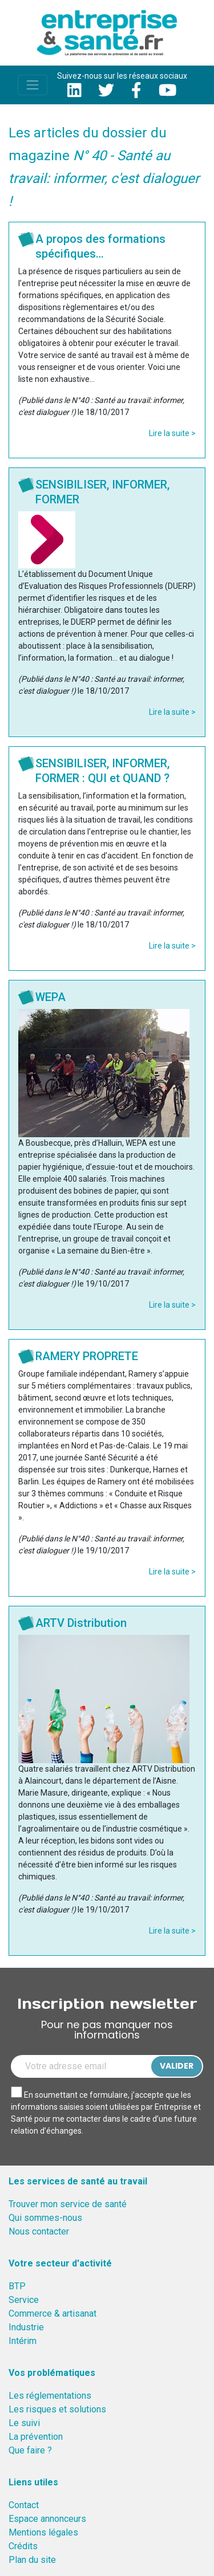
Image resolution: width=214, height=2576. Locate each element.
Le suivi (24, 2423)
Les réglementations (50, 2395)
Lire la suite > (172, 433)
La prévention (36, 2436)
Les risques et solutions (57, 2409)
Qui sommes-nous (45, 2217)
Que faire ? (30, 2450)
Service (24, 2299)
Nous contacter (39, 2231)
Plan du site (32, 2559)
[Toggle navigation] (32, 85)
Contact (24, 2505)
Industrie (26, 2327)
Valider (176, 2066)
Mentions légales (43, 2532)
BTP (17, 2286)
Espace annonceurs (47, 2518)
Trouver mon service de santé (68, 2204)
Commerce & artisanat (52, 2313)
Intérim (23, 2340)
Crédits (23, 2546)
